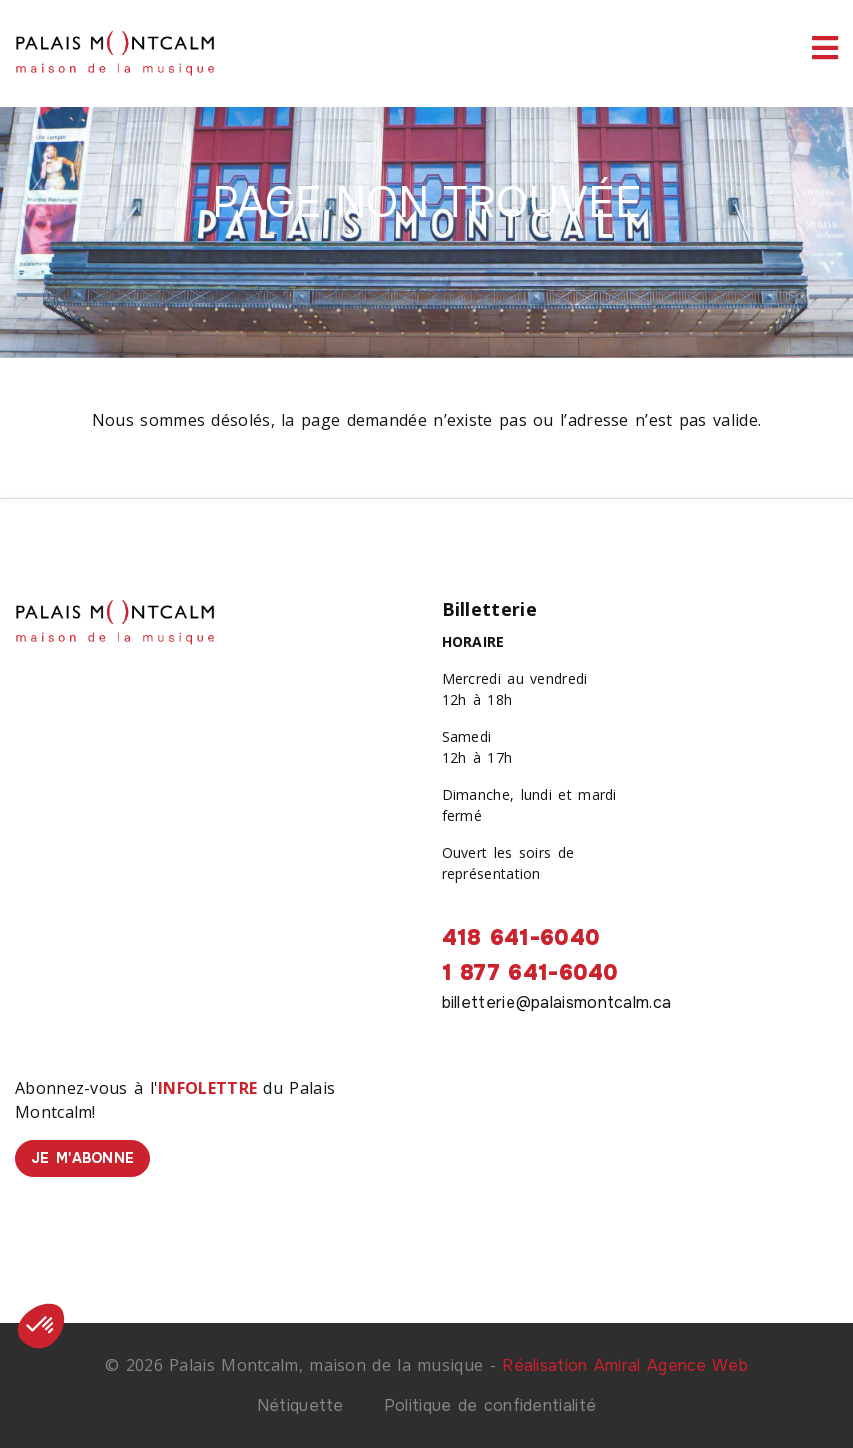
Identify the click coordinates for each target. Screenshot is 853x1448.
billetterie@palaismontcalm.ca (557, 1002)
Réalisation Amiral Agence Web (625, 1365)
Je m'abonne (82, 1158)
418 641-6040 (521, 938)
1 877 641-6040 (530, 973)
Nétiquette (300, 1405)
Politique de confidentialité (490, 1405)
